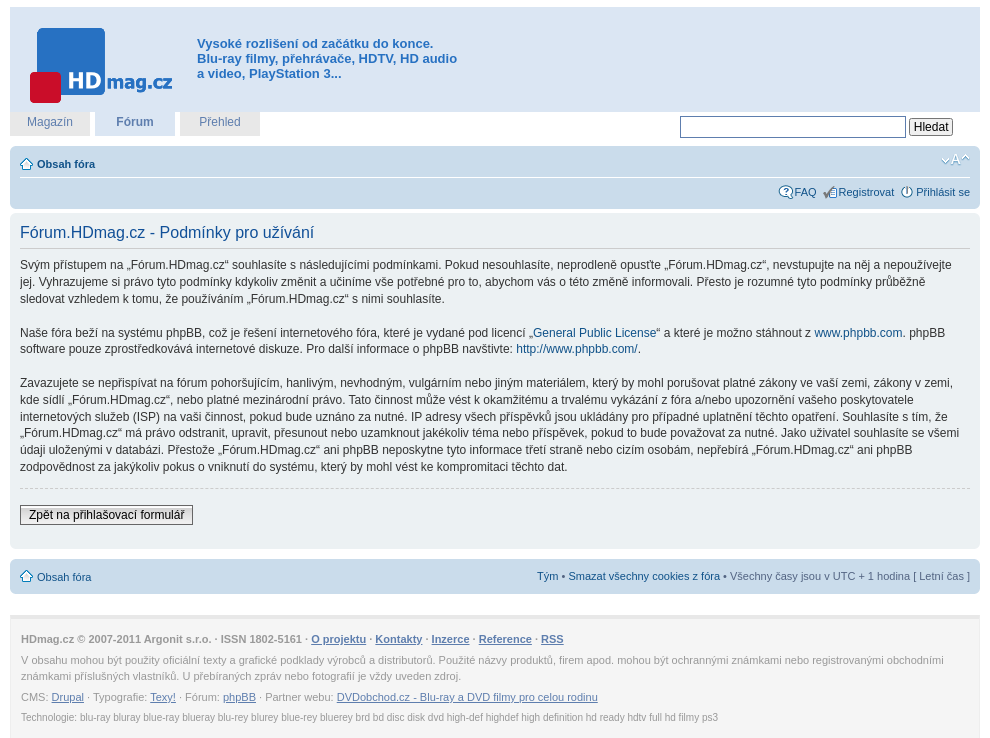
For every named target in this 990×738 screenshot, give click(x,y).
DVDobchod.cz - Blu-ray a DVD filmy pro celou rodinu (467, 697)
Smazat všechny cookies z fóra (644, 576)
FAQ (806, 192)
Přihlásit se (943, 192)
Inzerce (451, 639)
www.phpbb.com (858, 333)
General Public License (594, 333)
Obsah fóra (66, 164)
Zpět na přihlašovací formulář (106, 515)
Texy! (163, 697)
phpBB (239, 697)
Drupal (68, 697)
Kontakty (398, 639)
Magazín (50, 122)
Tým (547, 576)
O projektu (338, 639)
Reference (505, 639)
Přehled (219, 122)
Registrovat (867, 192)
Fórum (134, 122)
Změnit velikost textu (955, 160)
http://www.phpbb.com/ (576, 349)
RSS (552, 639)
